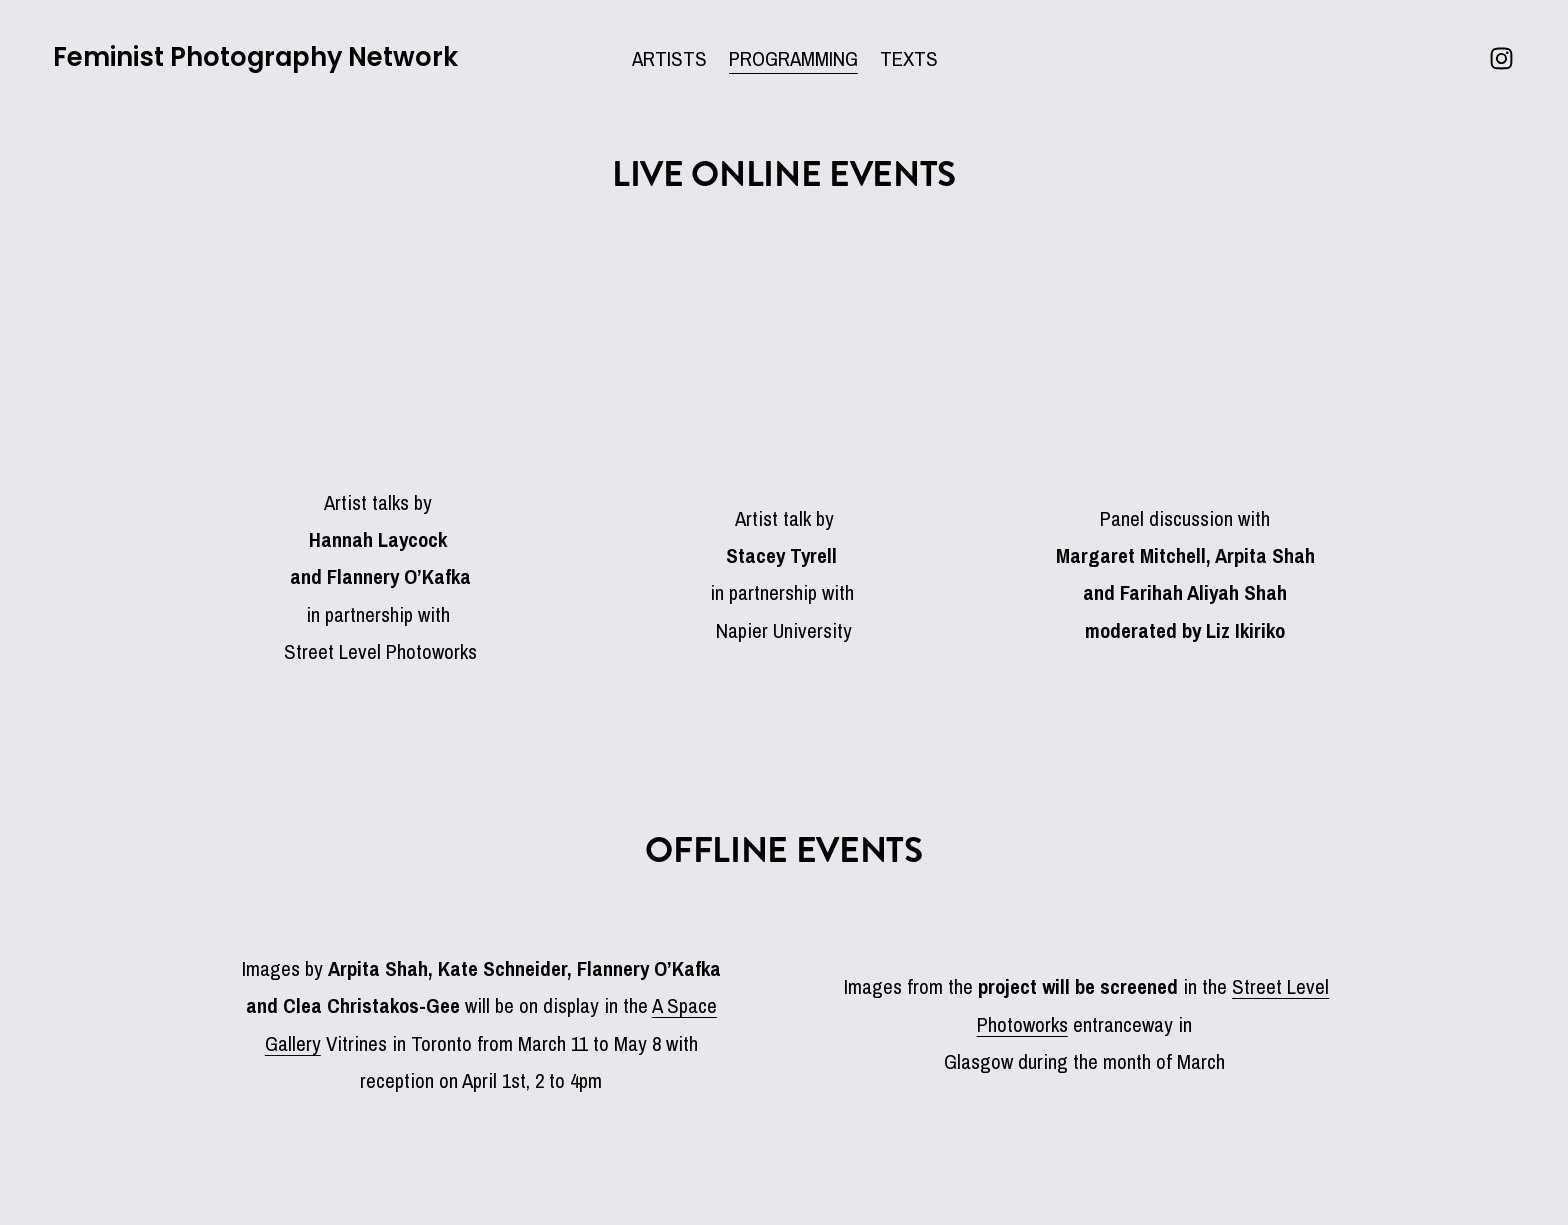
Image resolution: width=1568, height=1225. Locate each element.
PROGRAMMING (793, 65)
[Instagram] (1491, 65)
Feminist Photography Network (265, 64)
